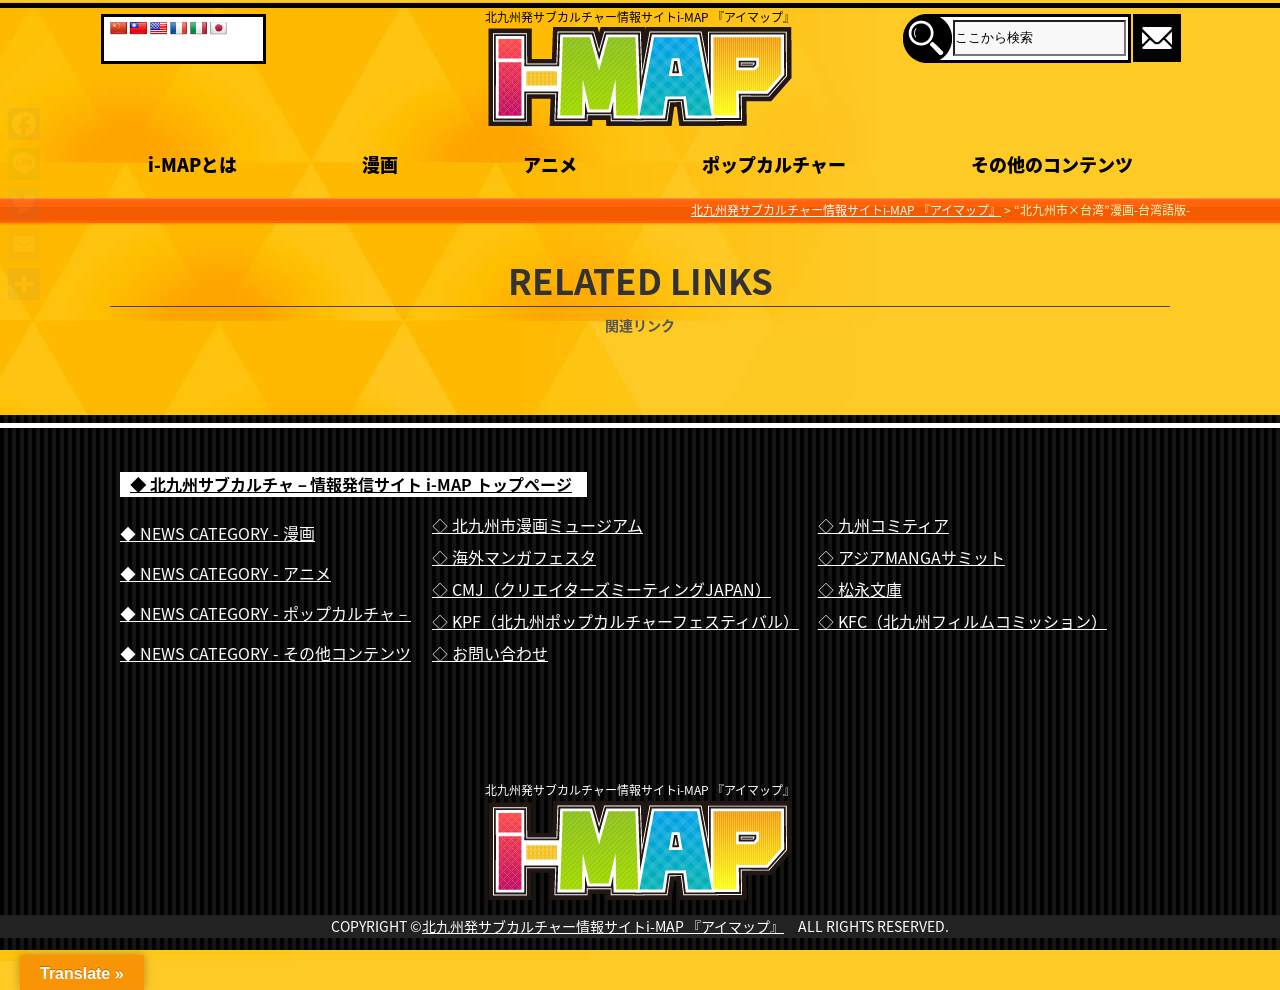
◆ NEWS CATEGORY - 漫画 (217, 533)
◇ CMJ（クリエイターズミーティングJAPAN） (601, 589)
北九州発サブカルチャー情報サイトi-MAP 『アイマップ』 (603, 967)
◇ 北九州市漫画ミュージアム (537, 525)
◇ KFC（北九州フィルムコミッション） (962, 621)
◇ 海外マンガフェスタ (514, 557)
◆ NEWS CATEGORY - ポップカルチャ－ (265, 613)
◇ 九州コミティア (883, 525)
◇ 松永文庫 (860, 589)
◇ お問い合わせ (490, 653)
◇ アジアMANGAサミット (911, 557)
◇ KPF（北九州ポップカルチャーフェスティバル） (615, 621)
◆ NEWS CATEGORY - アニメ (225, 573)
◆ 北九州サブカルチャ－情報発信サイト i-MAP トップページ (351, 484)
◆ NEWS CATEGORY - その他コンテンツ (265, 653)
